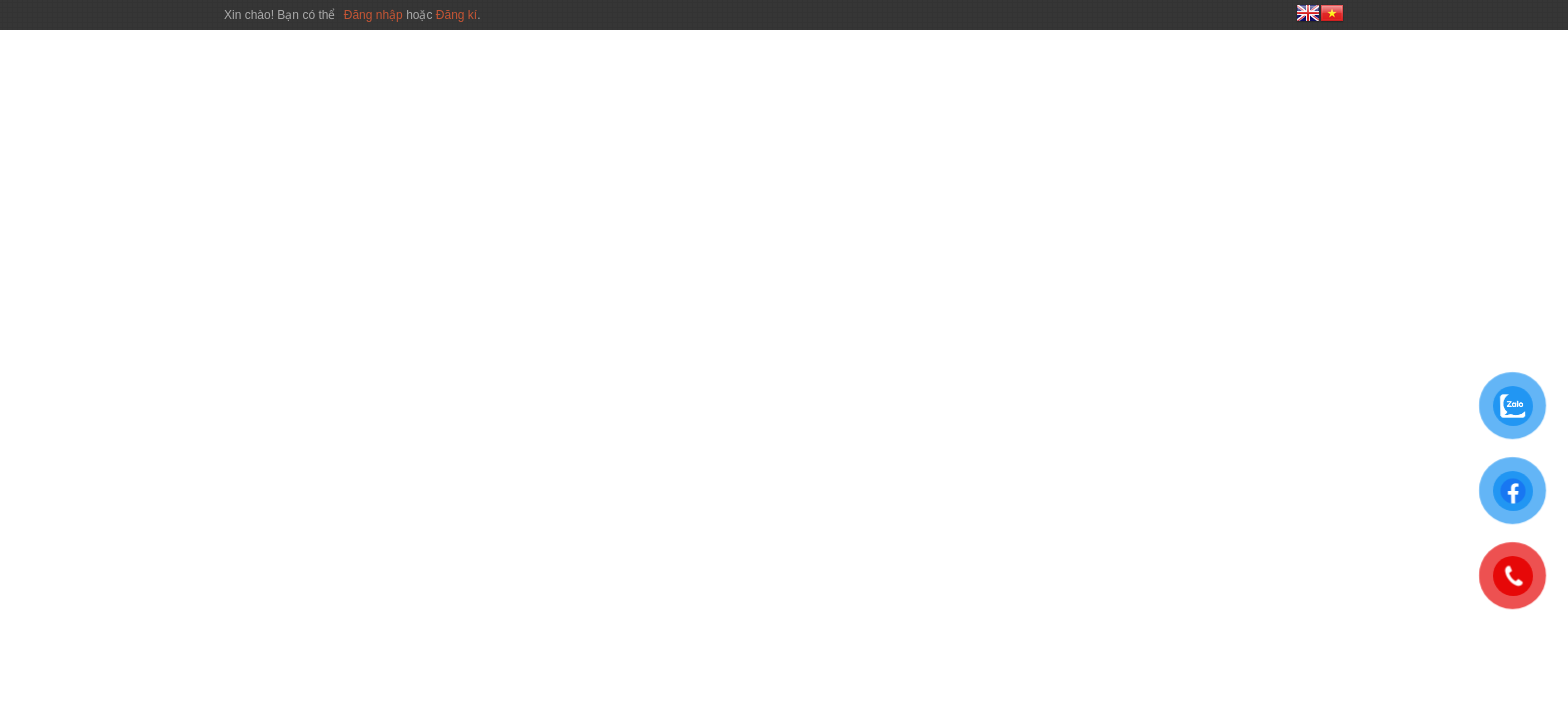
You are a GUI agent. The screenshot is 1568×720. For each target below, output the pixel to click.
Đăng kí (456, 15)
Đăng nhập (375, 15)
